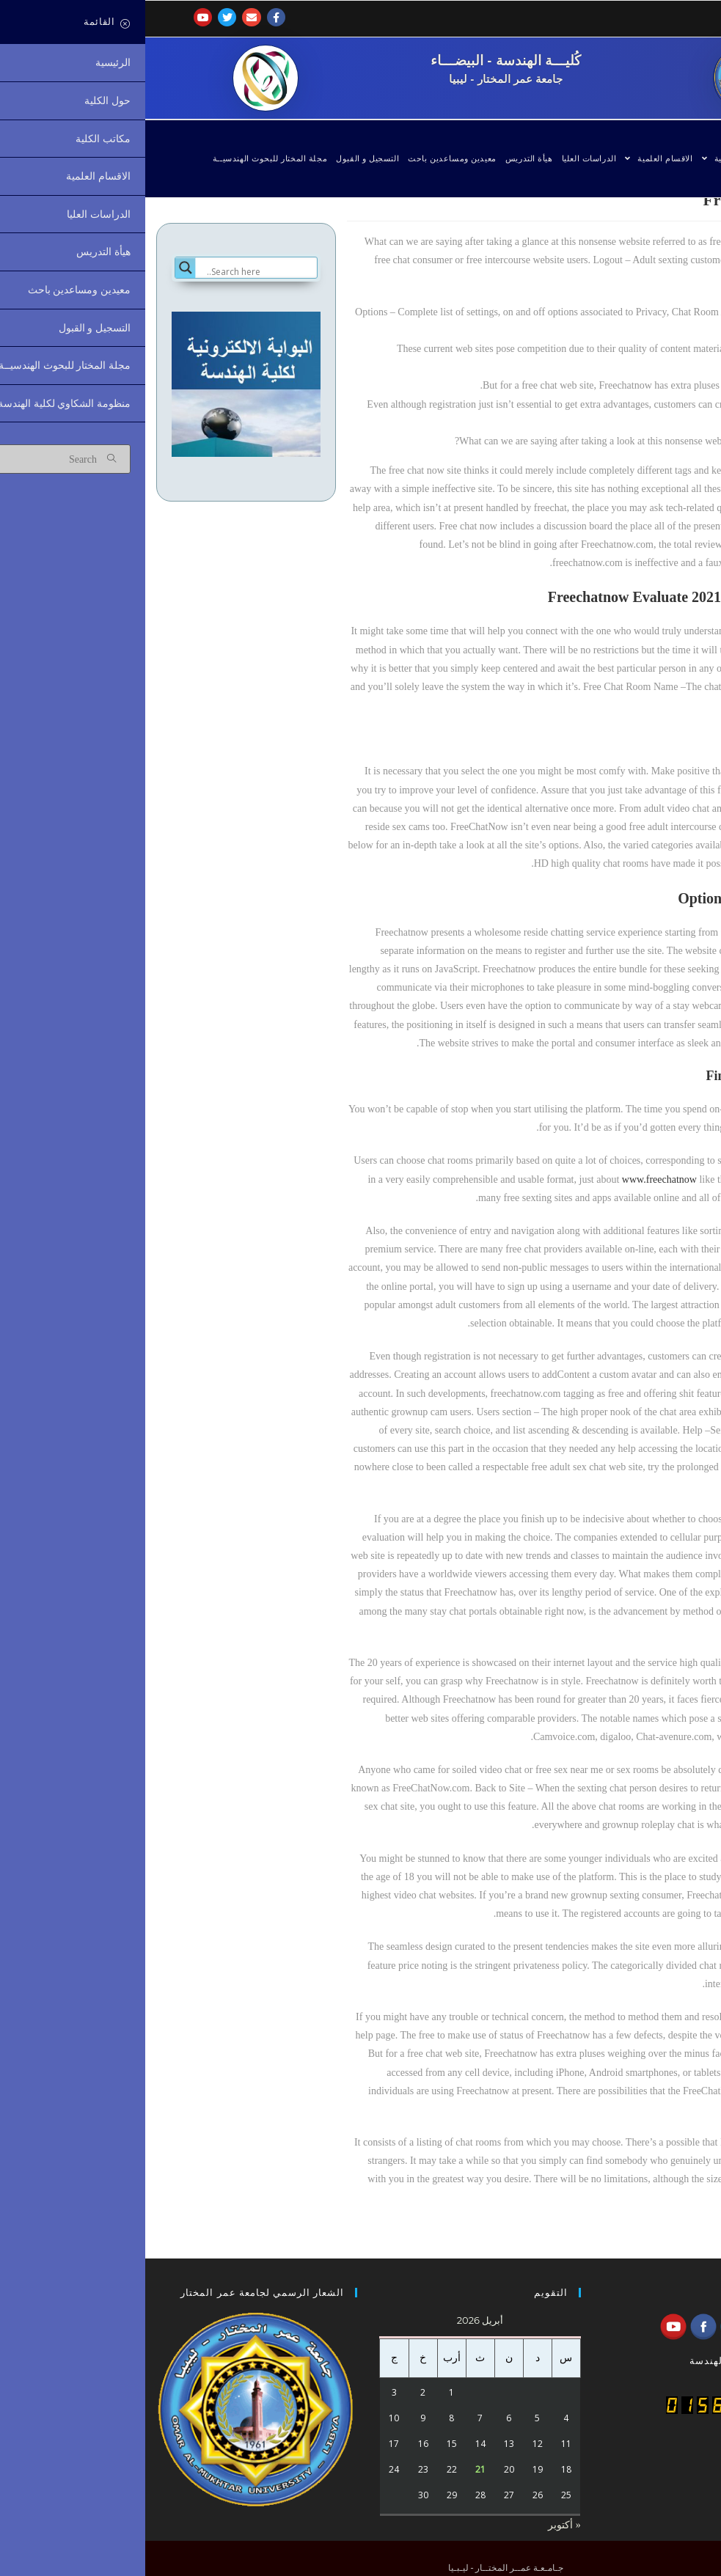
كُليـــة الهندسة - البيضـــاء (360, 60)
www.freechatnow (514, 1179)
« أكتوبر (419, 2525)
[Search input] (115, 272)
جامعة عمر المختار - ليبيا (360, 78)
